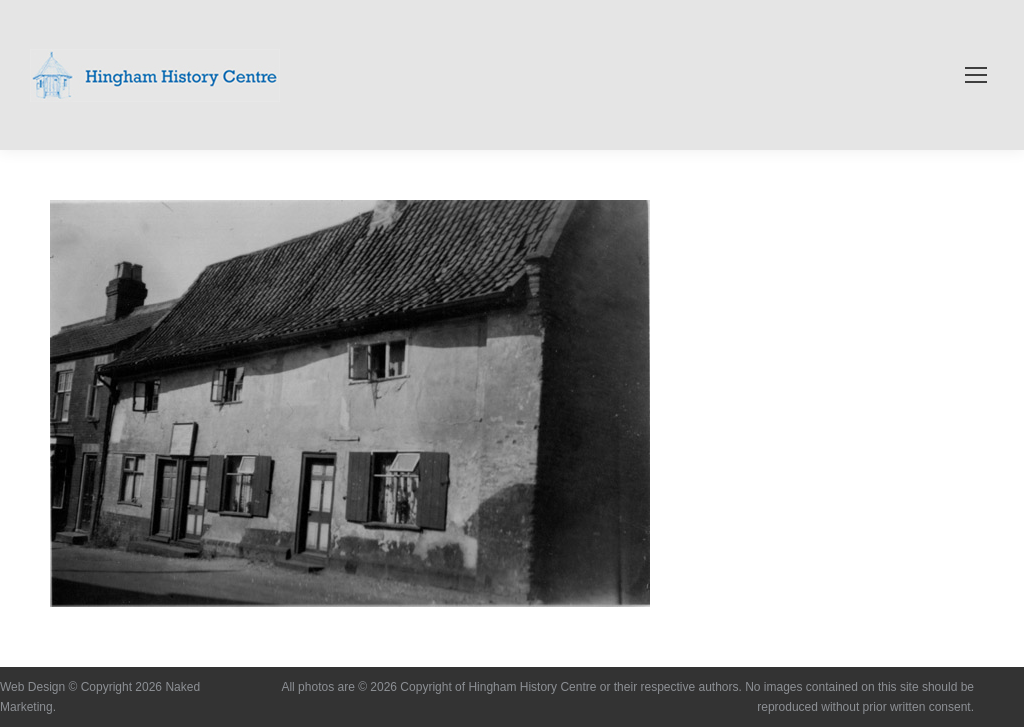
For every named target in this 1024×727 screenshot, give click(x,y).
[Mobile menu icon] (976, 75)
